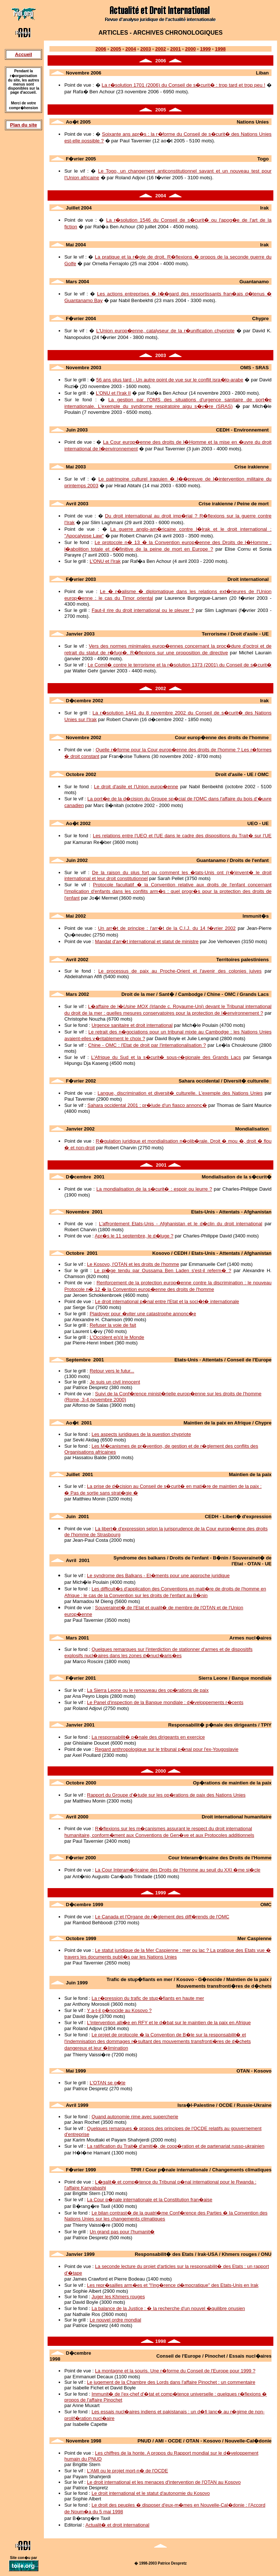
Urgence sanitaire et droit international (132, 1025)
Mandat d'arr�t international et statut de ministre (147, 941)
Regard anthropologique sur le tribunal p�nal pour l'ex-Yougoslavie (167, 1749)
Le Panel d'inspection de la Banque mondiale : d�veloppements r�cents (165, 1702)
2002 (160, 49)
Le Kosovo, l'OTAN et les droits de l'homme (133, 1264)
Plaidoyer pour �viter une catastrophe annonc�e (143, 1313)
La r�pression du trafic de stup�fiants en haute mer (147, 1998)
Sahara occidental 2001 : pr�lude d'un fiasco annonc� (147, 1105)
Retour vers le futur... (112, 1371)
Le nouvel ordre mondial (115, 2320)
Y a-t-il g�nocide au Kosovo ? (119, 2010)
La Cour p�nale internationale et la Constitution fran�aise (149, 2199)
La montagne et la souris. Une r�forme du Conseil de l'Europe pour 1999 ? (175, 2371)
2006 (101, 49)
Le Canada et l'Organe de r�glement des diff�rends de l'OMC (162, 1916)
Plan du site (23, 125)
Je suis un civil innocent (115, 1382)
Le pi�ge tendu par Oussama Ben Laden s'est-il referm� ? (162, 1270)
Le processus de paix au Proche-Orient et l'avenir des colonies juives (180, 971)
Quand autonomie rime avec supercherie (134, 2116)
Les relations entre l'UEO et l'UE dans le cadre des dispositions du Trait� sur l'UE (182, 835)
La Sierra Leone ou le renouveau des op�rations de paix (148, 1690)
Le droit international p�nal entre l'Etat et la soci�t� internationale (167, 1301)
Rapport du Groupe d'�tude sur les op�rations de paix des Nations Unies (166, 1795)
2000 (190, 49)
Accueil (23, 54)
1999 (205, 49)
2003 (145, 49)
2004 (130, 49)
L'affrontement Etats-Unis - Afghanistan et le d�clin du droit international (180, 1223)
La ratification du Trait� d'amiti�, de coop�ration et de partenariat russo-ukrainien (176, 2146)
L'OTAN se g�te (107, 2082)
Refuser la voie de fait (113, 1325)
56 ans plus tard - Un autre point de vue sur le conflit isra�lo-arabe (169, 379)
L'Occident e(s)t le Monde (117, 1337)
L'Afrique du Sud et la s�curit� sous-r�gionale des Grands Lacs (166, 1057)
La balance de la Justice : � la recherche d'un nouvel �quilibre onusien (168, 2308)
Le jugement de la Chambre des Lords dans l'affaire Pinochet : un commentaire (171, 2382)
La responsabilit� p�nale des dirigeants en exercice (148, 1737)
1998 (220, 49)
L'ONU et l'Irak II (113, 393)
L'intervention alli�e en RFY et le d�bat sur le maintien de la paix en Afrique (169, 2022)
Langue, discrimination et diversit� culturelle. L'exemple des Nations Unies (180, 1093)
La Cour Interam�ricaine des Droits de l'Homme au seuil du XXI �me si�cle (177, 1870)
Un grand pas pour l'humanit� (122, 2231)
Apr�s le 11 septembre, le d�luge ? (134, 1236)
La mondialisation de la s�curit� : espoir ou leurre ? (154, 1189)
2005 (115, 49)
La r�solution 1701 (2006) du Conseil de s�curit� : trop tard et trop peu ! (183, 85)
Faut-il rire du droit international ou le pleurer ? (142, 610)
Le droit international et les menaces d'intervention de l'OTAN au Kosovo (164, 2482)
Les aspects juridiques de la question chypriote (141, 1434)
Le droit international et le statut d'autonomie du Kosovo (150, 2493)
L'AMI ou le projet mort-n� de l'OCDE (127, 2470)
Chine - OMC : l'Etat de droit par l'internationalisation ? (147, 1045)
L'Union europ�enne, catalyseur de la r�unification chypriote (165, 330)
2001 (175, 49)
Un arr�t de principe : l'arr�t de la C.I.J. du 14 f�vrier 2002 (167, 928)
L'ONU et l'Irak (105, 561)
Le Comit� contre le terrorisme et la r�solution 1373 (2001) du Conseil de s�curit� (180, 665)
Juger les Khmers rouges (118, 2296)
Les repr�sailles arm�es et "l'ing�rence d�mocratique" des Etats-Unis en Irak (173, 2285)
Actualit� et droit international (117, 2525)
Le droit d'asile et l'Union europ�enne (136, 786)
